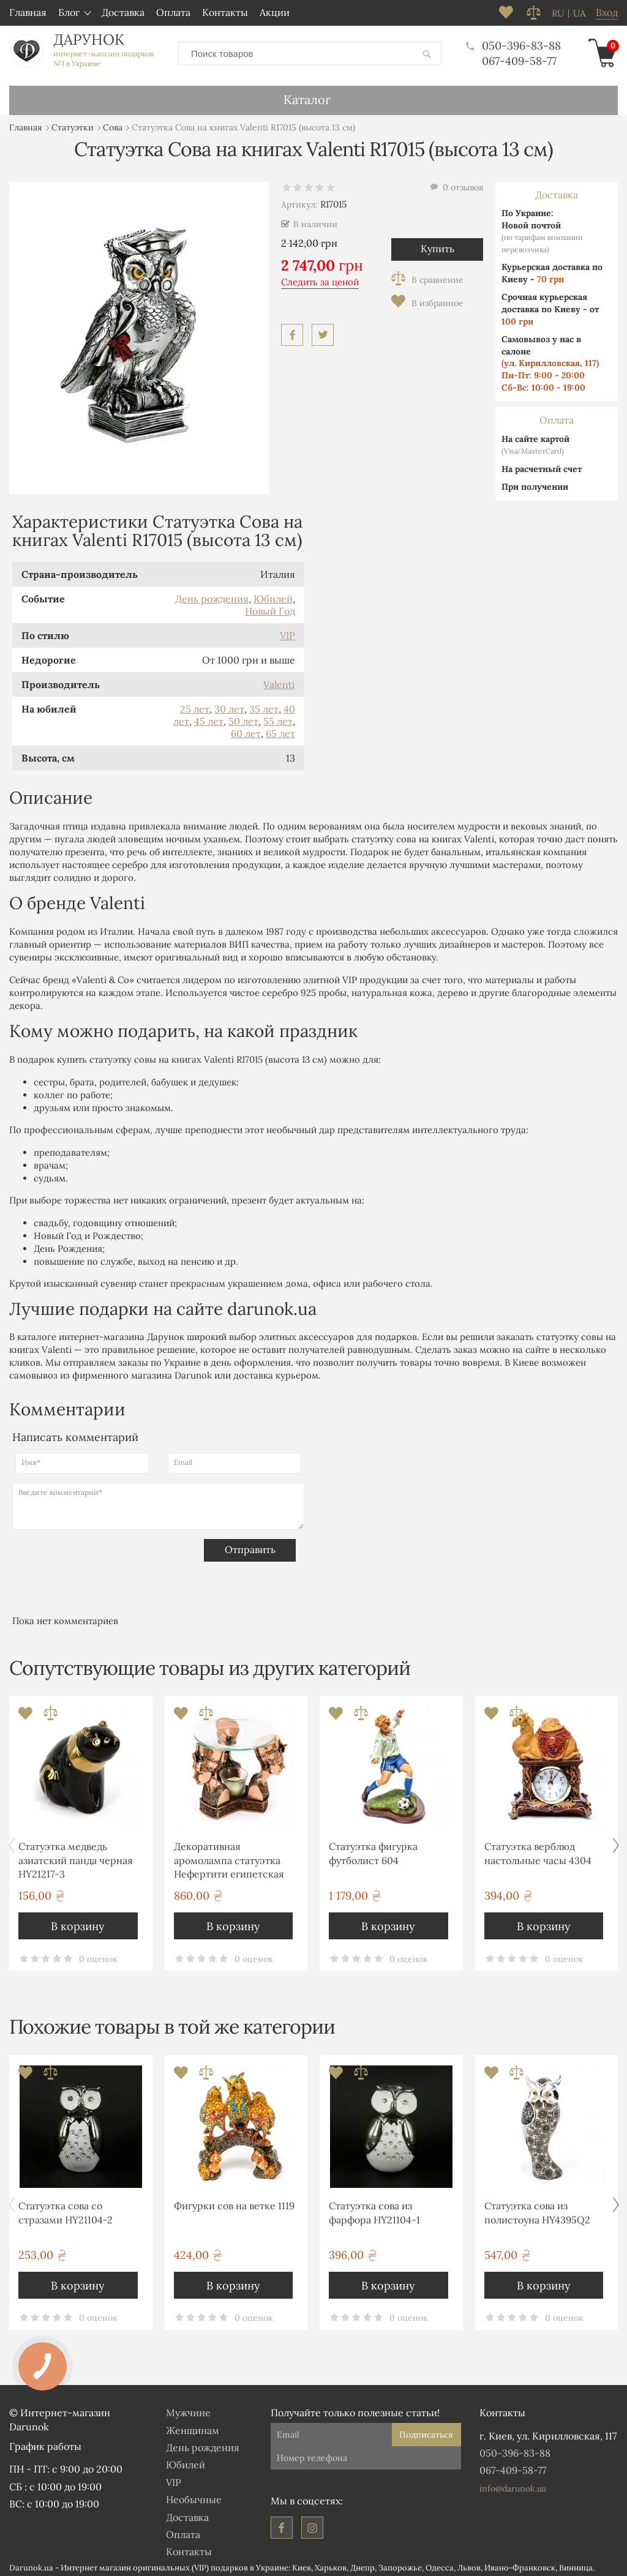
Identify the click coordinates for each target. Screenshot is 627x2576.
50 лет (243, 717)
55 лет (278, 717)
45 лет (208, 717)
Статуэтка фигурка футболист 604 (373, 1849)
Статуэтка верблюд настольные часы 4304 (537, 1849)
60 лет (246, 729)
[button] (615, 1841)
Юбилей (273, 594)
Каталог (307, 94)
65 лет (280, 729)
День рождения (212, 594)
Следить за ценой (320, 277)
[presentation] (105, 1558)
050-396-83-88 (513, 43)
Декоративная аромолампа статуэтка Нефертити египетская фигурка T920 (229, 1857)
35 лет (264, 704)
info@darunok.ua (512, 2484)
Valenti (279, 680)
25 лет (194, 704)
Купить (437, 244)
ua (579, 13)
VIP (287, 631)
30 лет (229, 704)
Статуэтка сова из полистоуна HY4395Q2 (537, 2208)
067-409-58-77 (519, 58)
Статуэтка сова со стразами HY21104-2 (65, 2208)
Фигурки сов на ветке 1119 (234, 2201)
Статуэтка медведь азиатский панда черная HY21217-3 (75, 1856)
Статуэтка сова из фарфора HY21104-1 (374, 2208)
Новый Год (270, 607)
